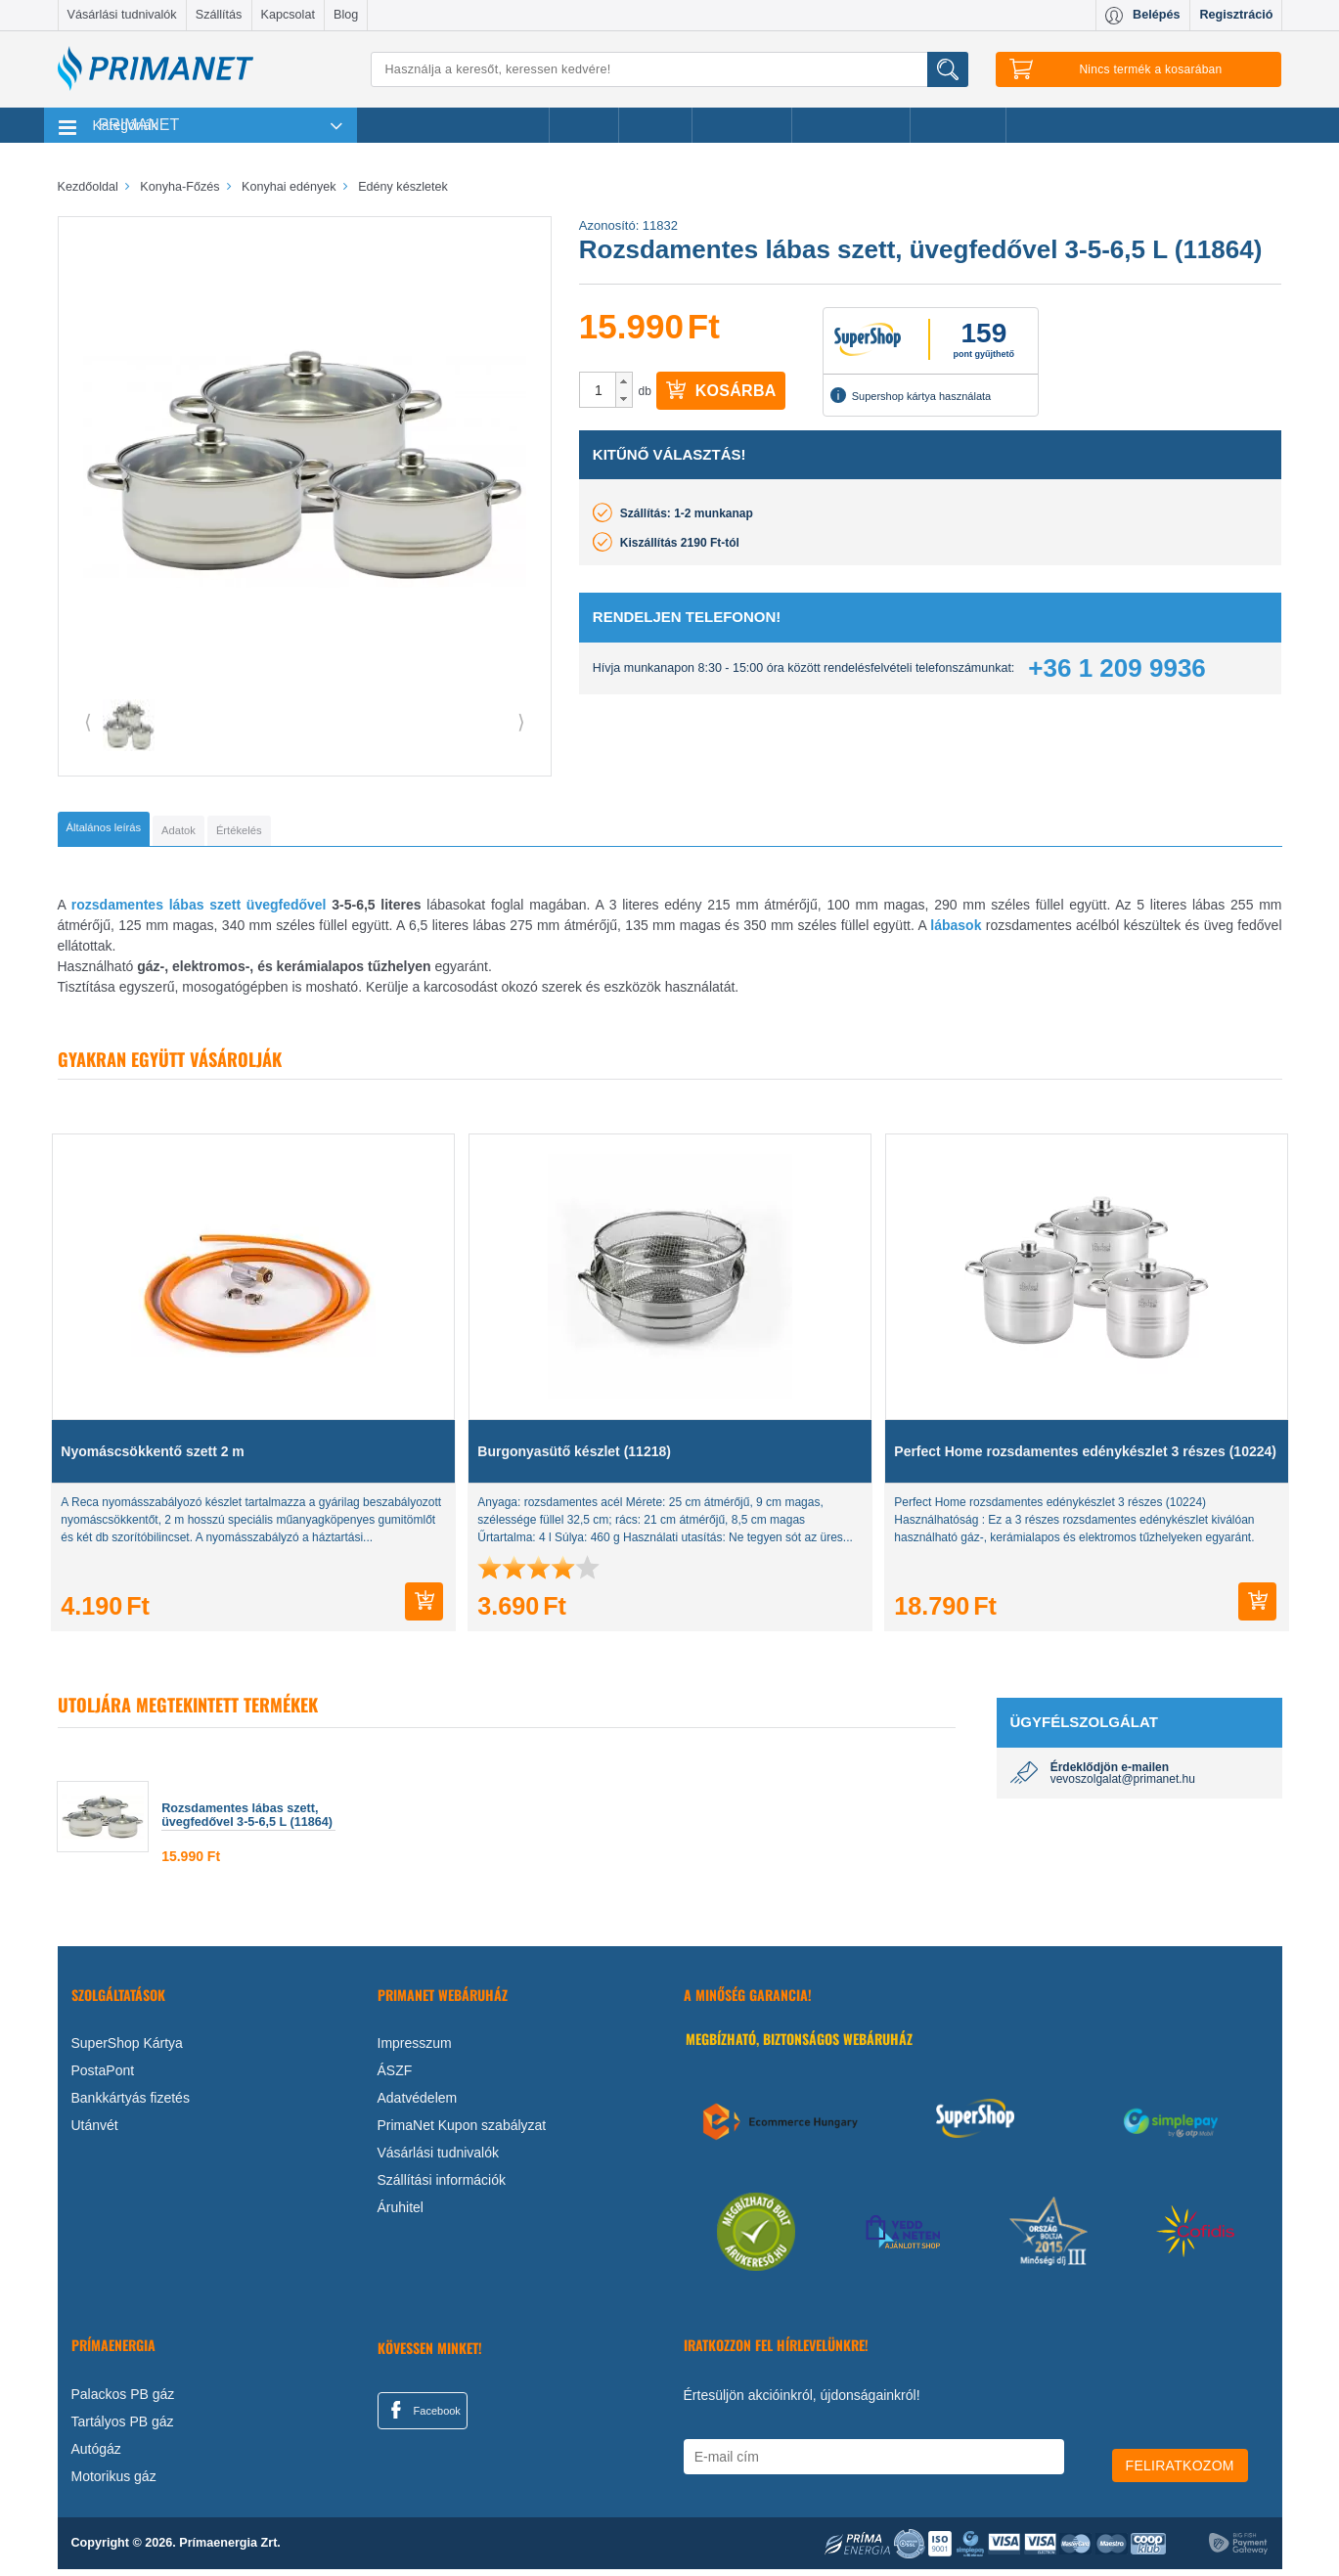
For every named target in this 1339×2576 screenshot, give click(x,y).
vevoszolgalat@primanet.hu (1122, 1786)
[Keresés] (670, 69)
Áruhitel (401, 2214)
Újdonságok (742, 125)
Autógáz (96, 2456)
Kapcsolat (288, 15)
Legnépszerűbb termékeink (453, 125)
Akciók (583, 125)
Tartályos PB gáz (122, 2428)
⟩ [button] (521, 722)
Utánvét (94, 2132)
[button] (623, 381)
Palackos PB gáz (123, 2401)
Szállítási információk (442, 2187)
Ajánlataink (958, 125)
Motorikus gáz (113, 2483)
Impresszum (415, 2050)
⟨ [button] (88, 722)
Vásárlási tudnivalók (122, 15)
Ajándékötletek (851, 125)
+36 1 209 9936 (1116, 668)
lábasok (955, 932)
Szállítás (219, 15)
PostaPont (103, 2077)
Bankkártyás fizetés (130, 2104)
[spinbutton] (598, 390)
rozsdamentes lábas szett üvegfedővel (199, 911)
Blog (346, 15)
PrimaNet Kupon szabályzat (462, 2132)
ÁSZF (395, 2077)
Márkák (655, 125)
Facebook (422, 2416)
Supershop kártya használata (910, 395)
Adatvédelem (418, 2104)
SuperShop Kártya (127, 2050)
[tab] (136, 832)
